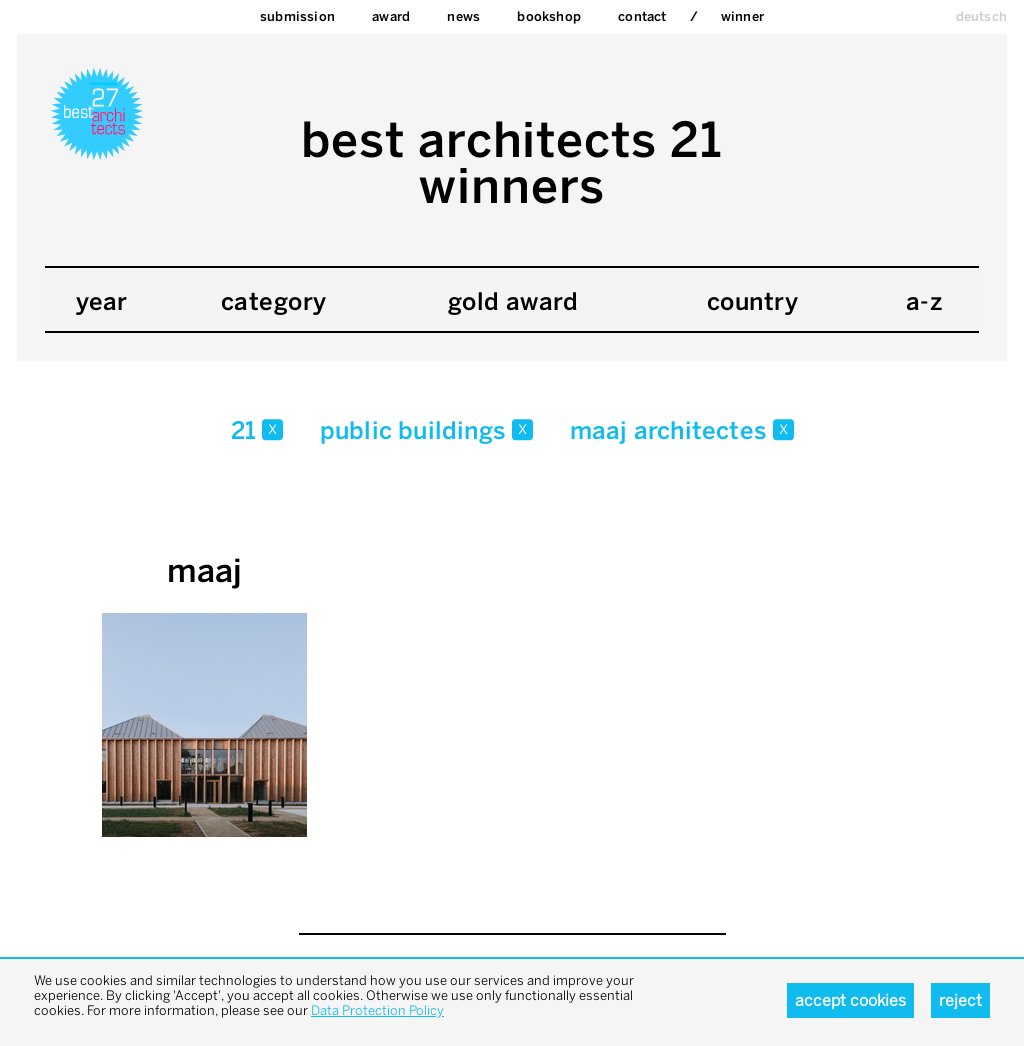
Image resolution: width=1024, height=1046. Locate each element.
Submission (297, 16)
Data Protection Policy (377, 1010)
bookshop (549, 16)
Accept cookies (850, 1000)
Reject (960, 1000)
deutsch (981, 16)
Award (391, 16)
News (463, 16)
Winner (742, 16)
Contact (642, 16)
